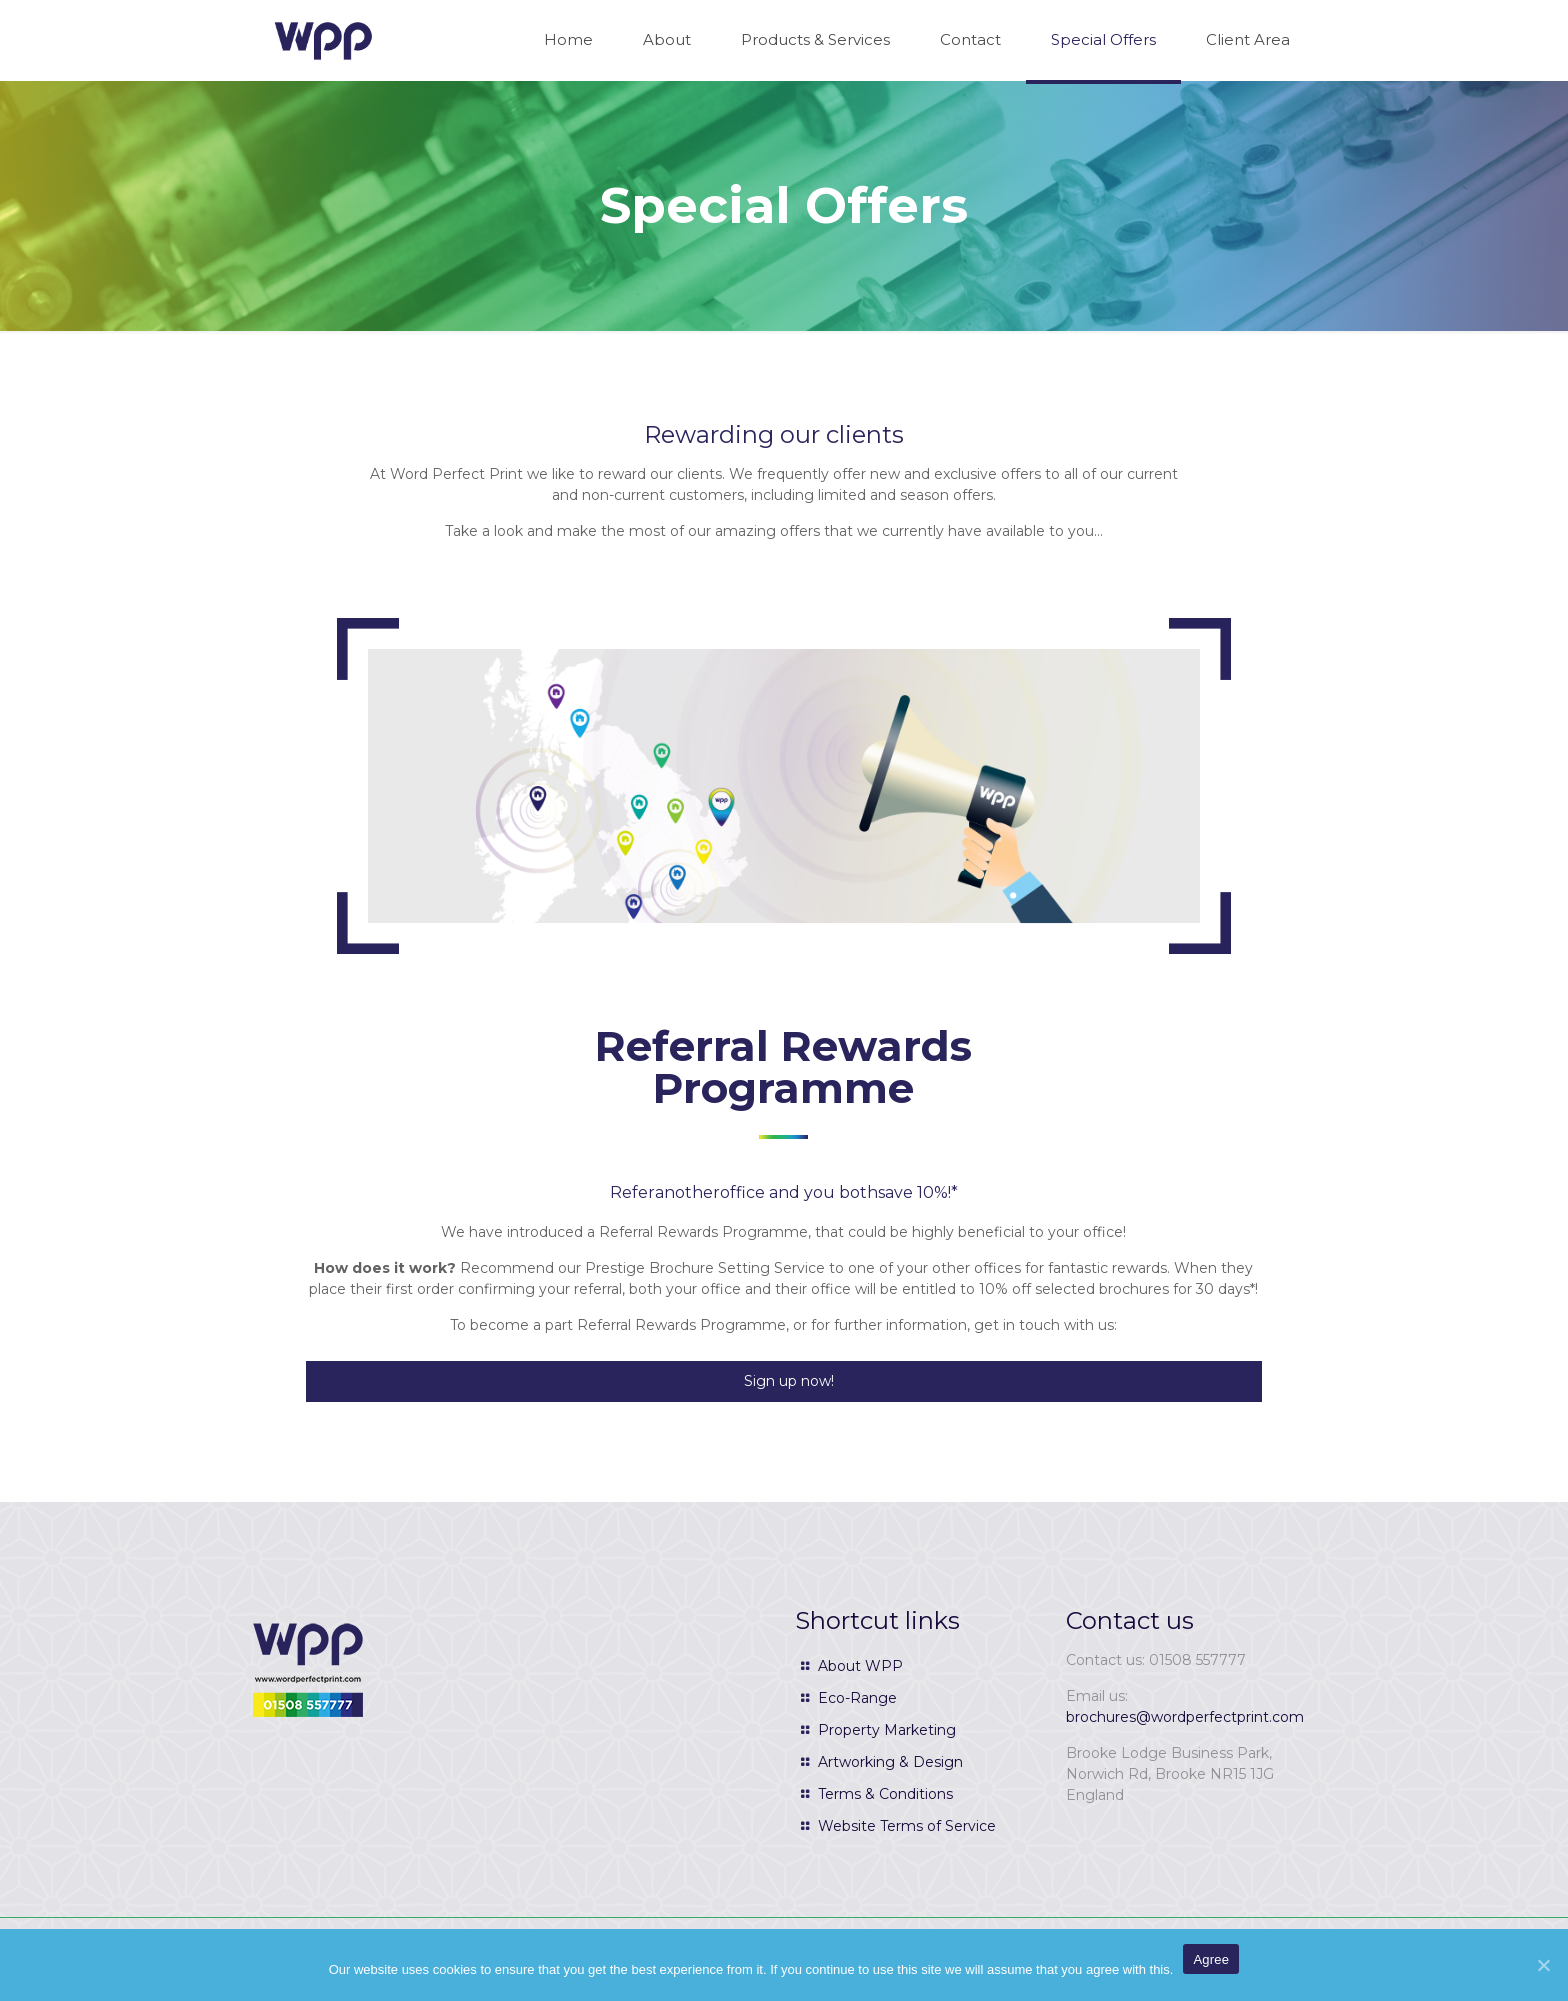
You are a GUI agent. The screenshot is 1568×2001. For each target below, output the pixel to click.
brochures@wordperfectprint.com (1185, 1717)
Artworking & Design (890, 1762)
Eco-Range (857, 1698)
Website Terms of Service (907, 1826)
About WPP (860, 1666)
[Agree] (1543, 1965)
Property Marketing (887, 1730)
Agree (1211, 1959)
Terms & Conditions (885, 1794)
